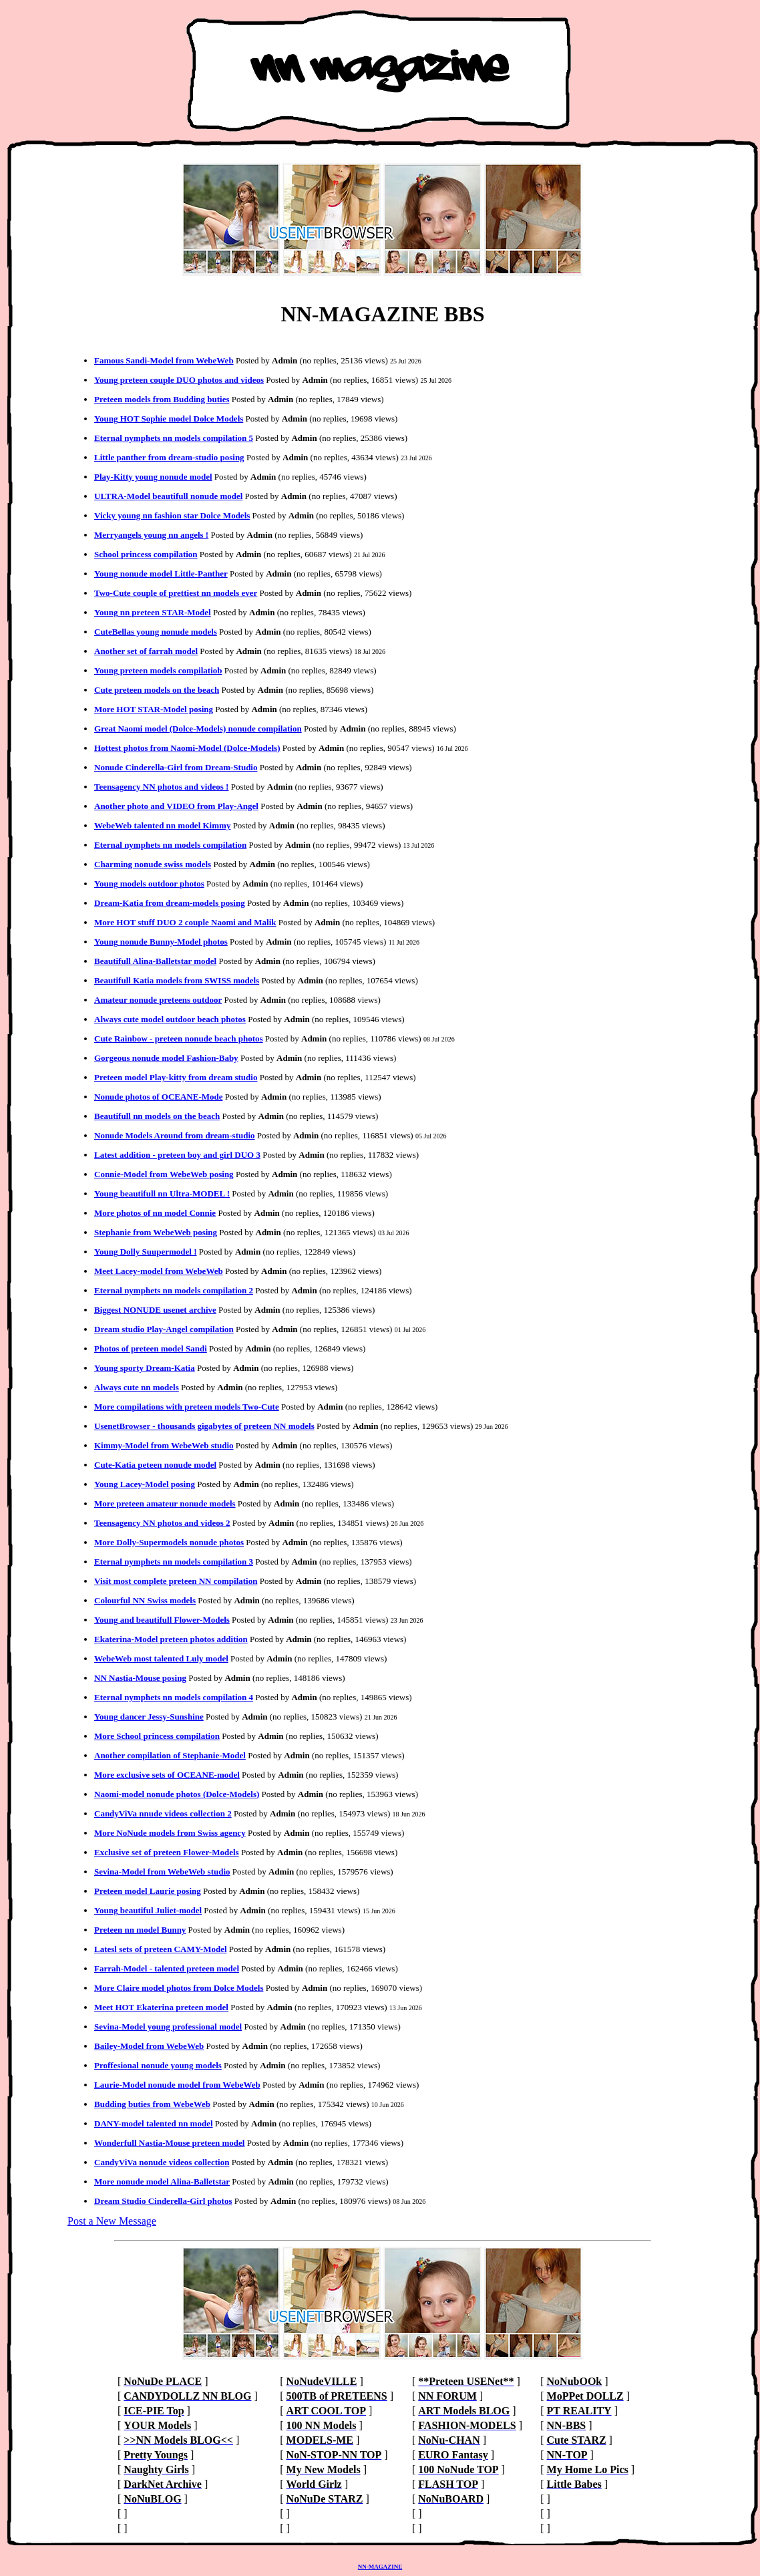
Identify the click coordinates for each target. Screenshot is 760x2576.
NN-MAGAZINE (380, 2566)
